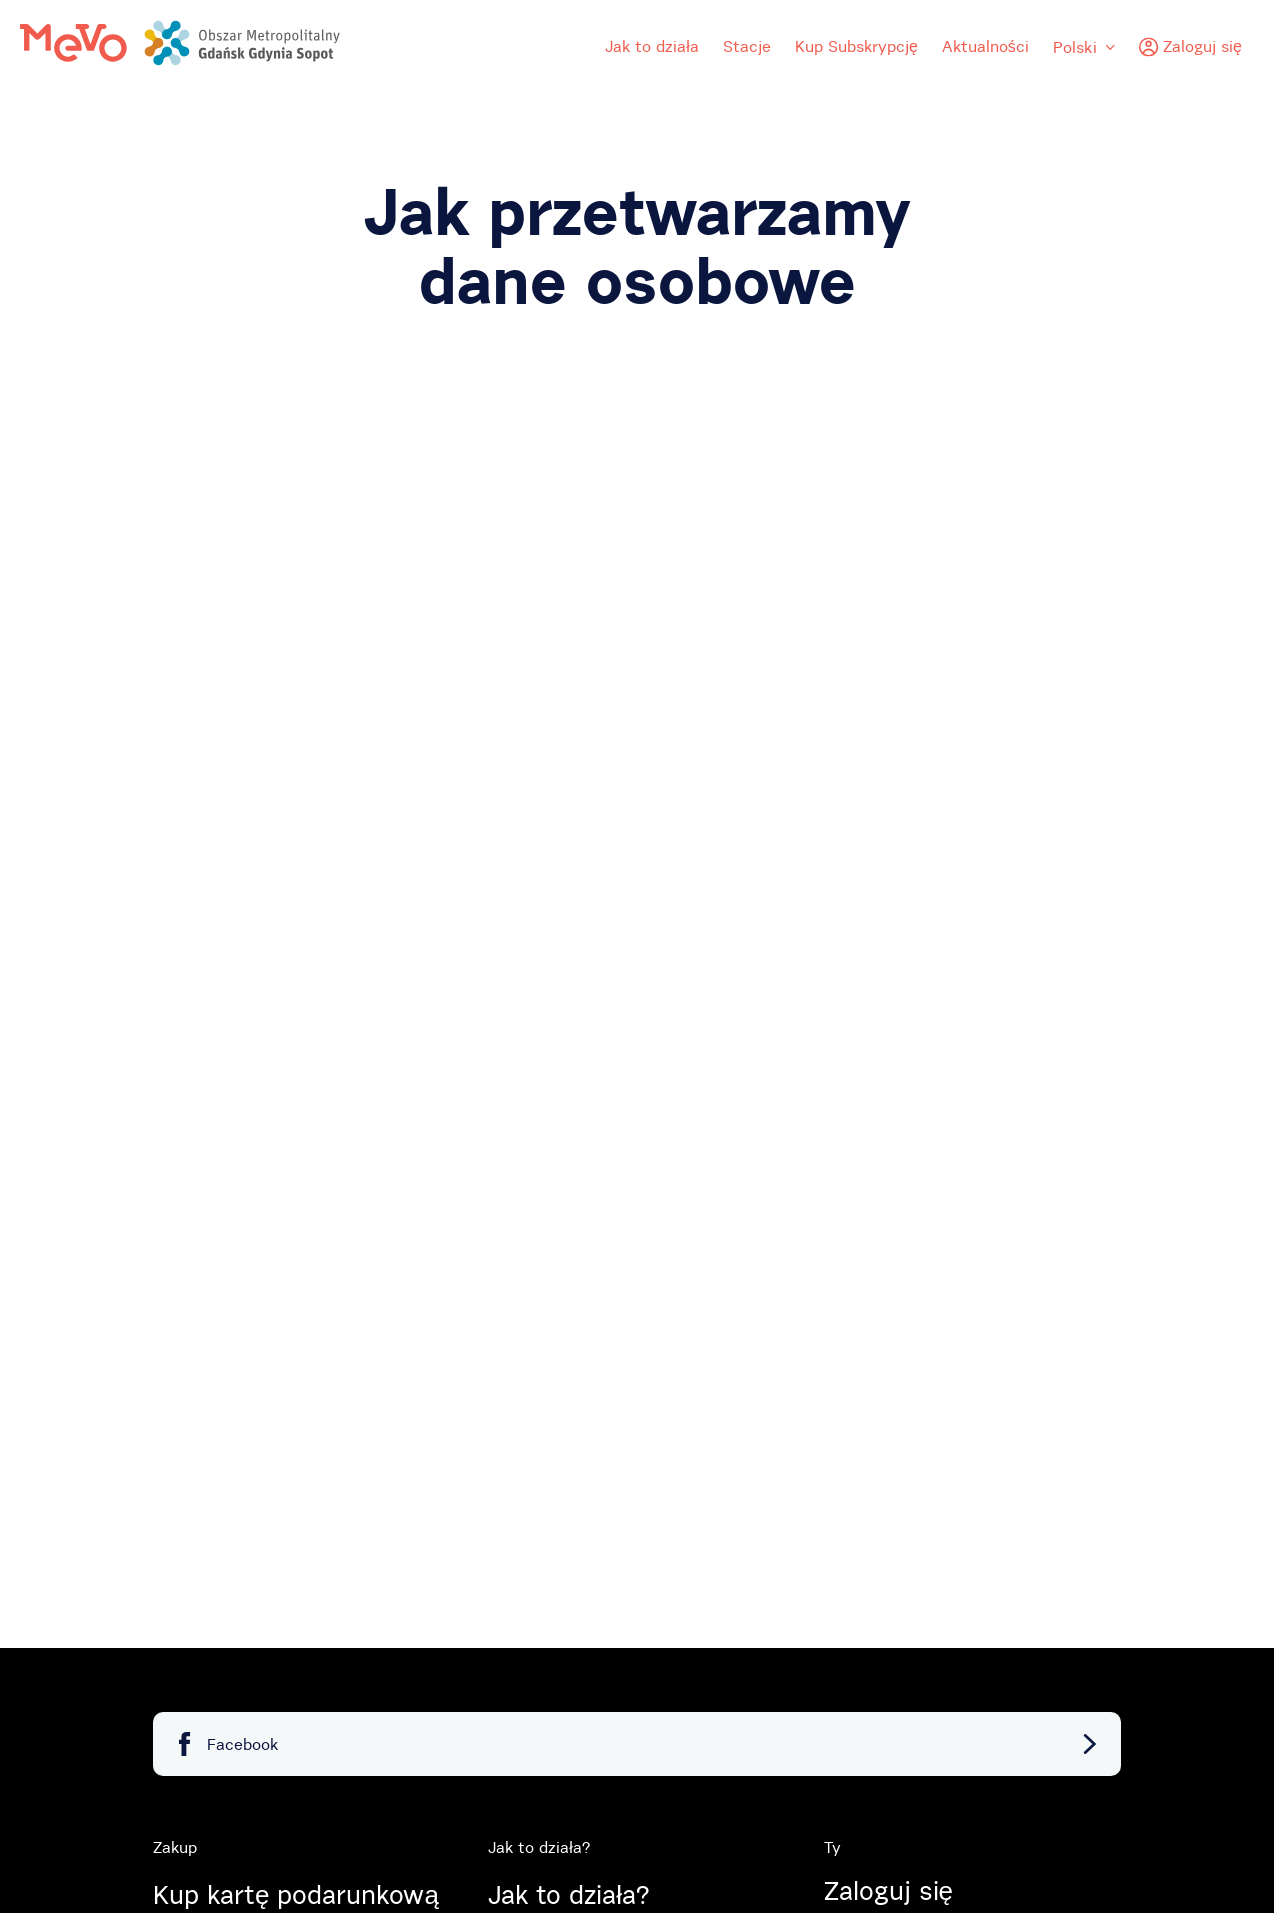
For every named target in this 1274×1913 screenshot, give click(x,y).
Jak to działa (652, 46)
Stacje (747, 46)
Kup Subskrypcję (856, 46)
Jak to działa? (568, 1895)
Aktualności (985, 46)
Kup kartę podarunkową (296, 1895)
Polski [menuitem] (1084, 47)
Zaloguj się (888, 1891)
